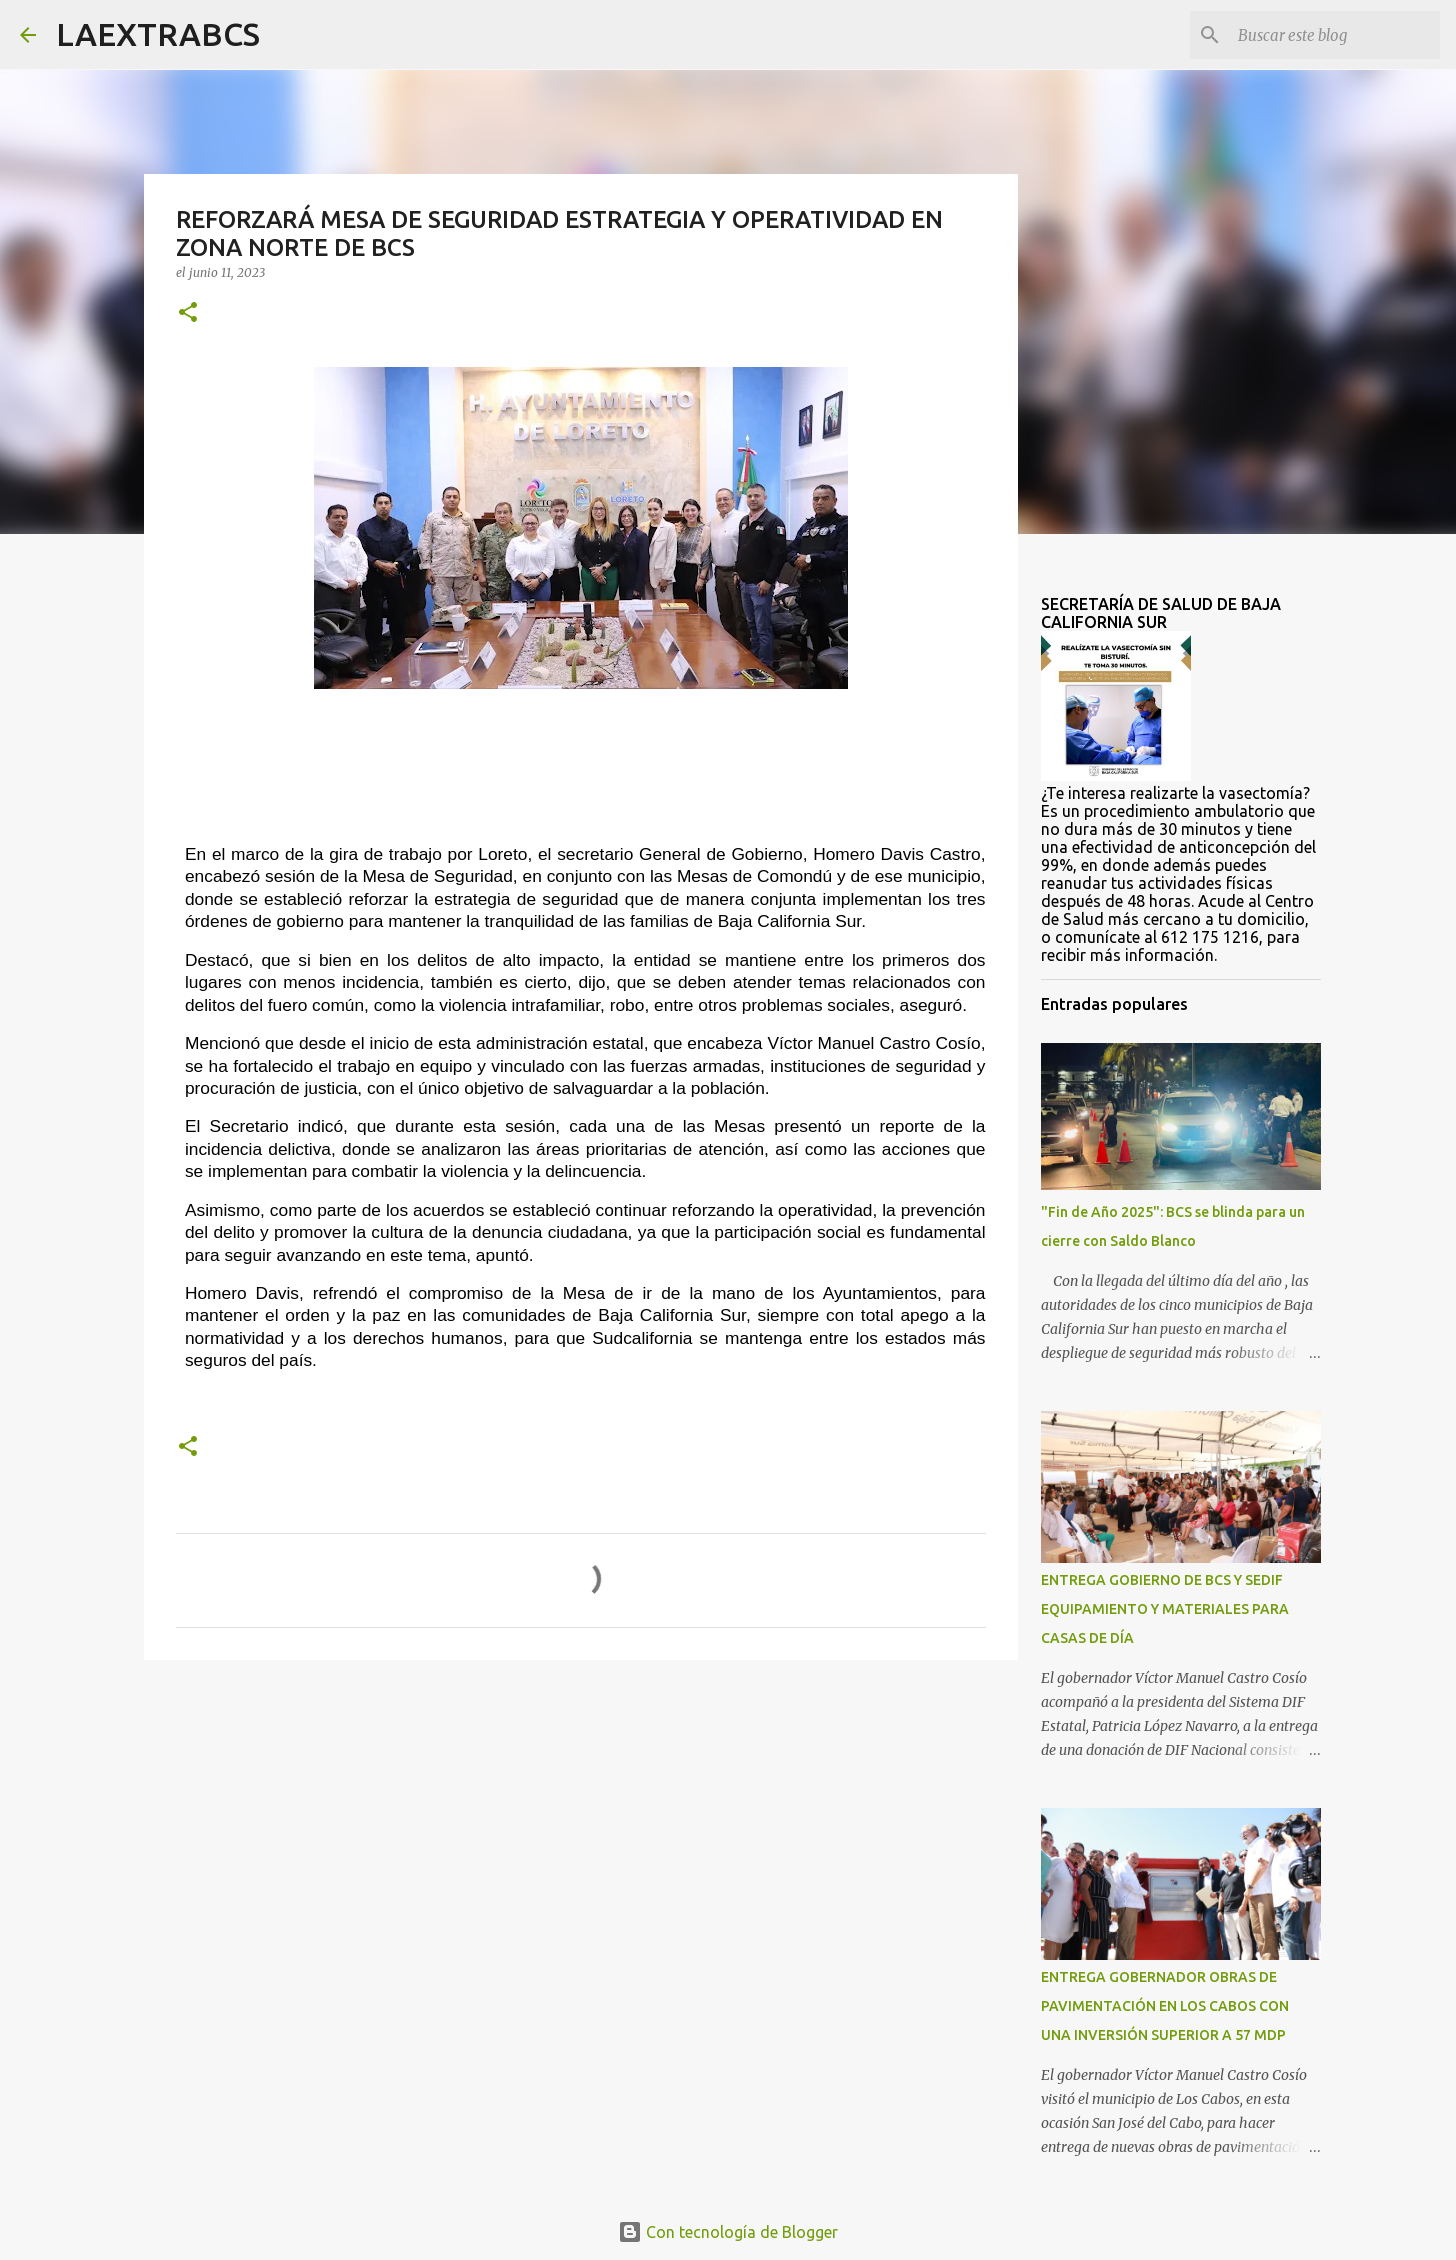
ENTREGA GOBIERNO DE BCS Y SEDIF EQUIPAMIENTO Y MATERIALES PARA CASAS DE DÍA (1165, 1609)
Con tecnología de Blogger (728, 2232)
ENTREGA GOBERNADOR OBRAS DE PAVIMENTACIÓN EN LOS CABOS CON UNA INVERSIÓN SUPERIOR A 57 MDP (1165, 2006)
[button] (188, 313)
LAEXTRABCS (158, 34)
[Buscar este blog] (1335, 35)
